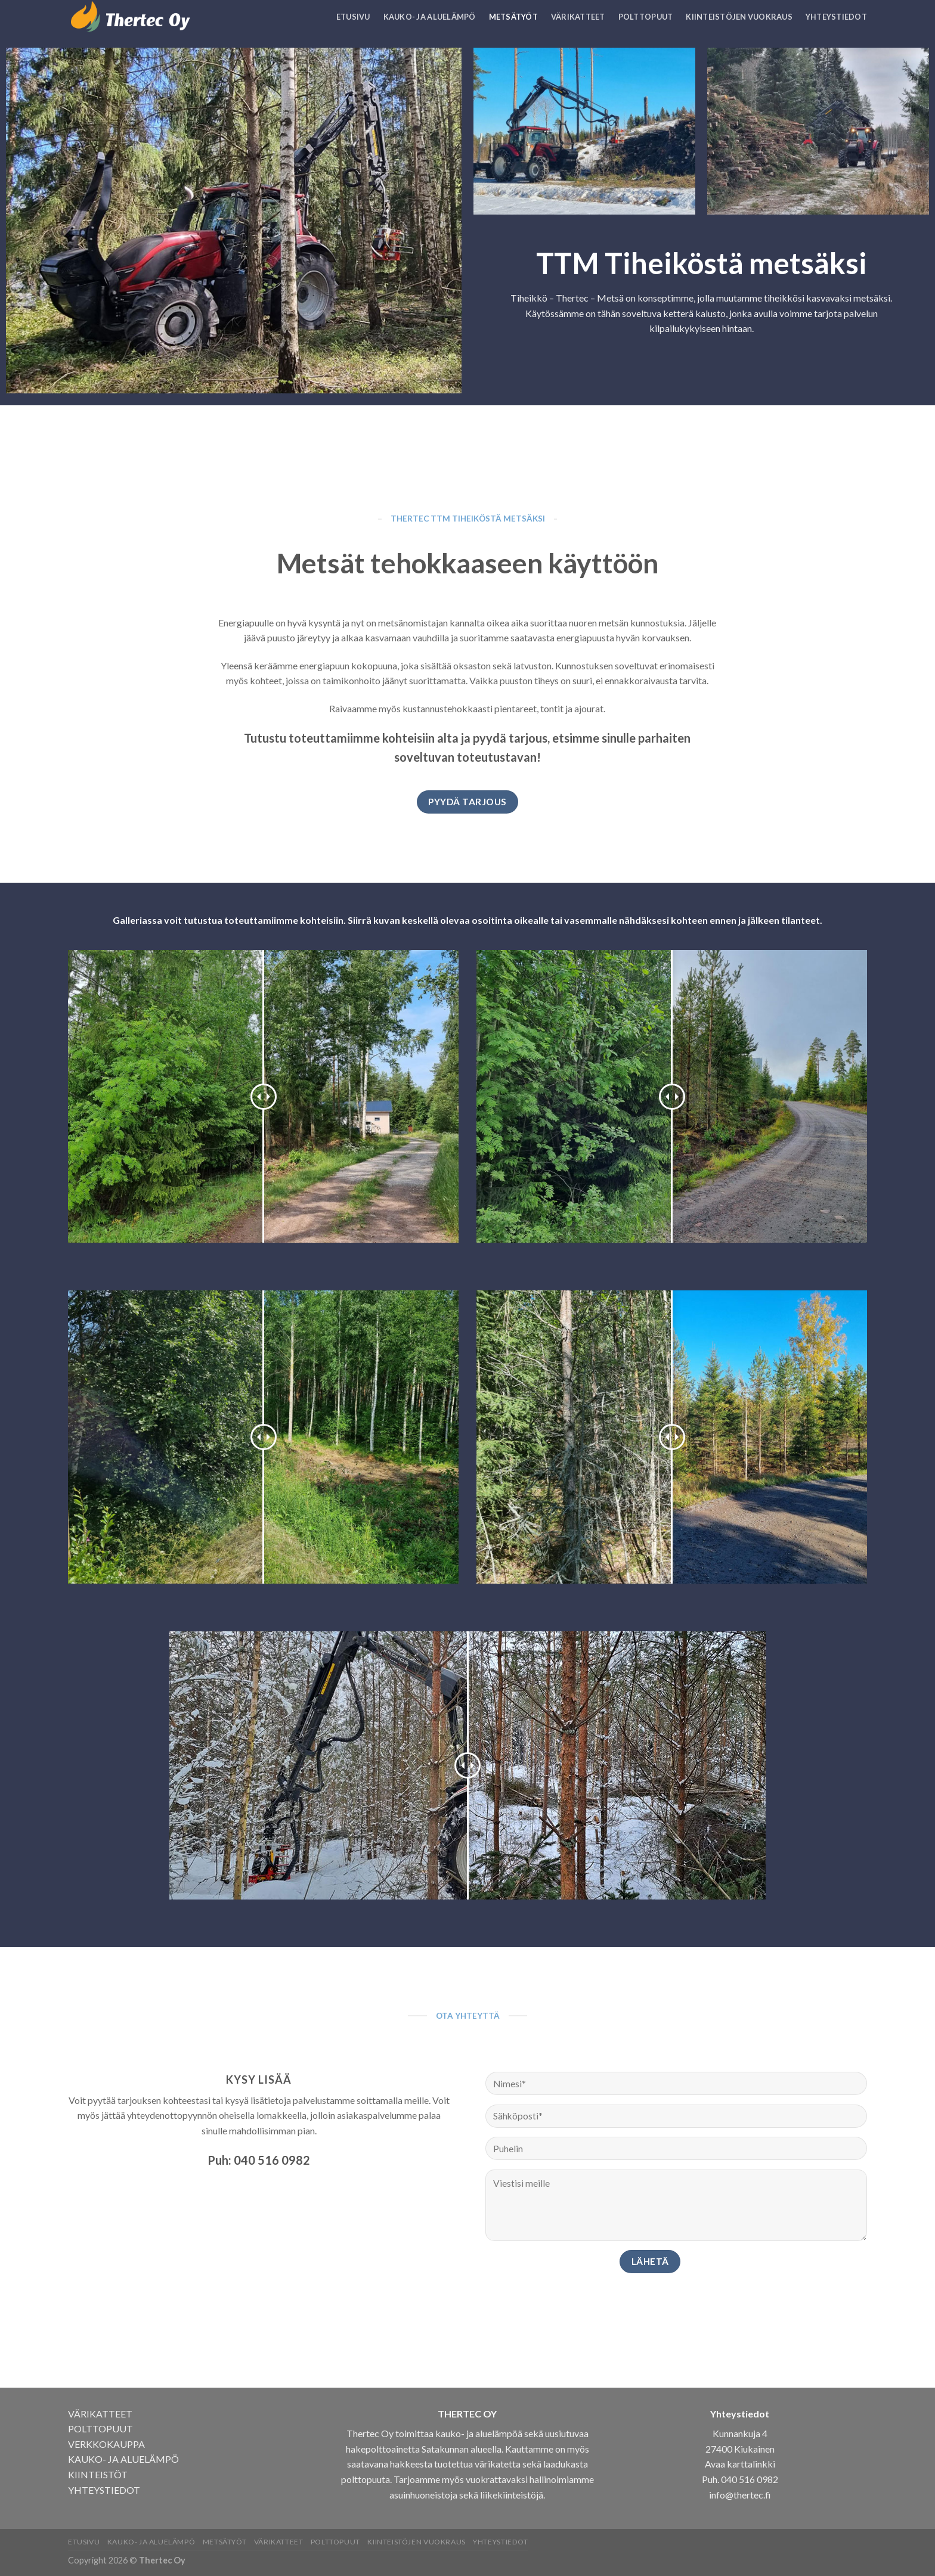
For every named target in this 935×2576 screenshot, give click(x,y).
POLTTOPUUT (100, 2428)
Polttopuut (645, 16)
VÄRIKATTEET (100, 2413)
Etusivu (353, 16)
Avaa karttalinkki (740, 2463)
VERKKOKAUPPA (106, 2444)
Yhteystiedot (836, 16)
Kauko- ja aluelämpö (429, 16)
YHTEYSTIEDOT (104, 2490)
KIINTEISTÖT (98, 2474)
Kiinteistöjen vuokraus (739, 16)
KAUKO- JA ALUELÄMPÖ (123, 2459)
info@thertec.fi (740, 2494)
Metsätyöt (513, 16)
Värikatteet (578, 16)
